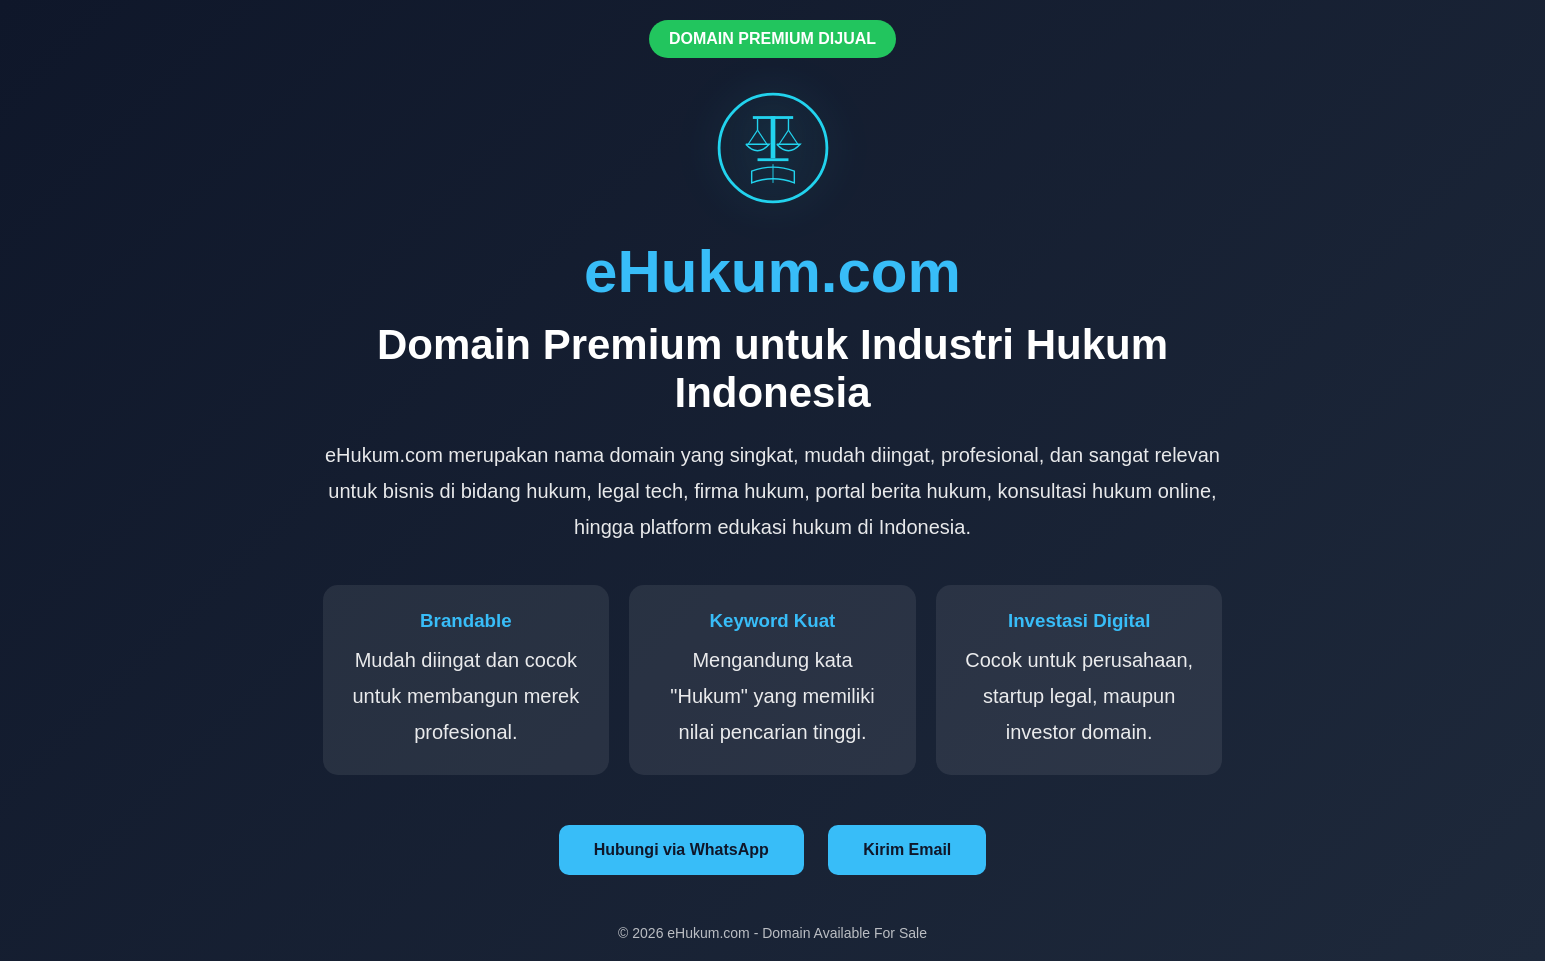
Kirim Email (907, 849)
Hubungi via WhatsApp (681, 849)
